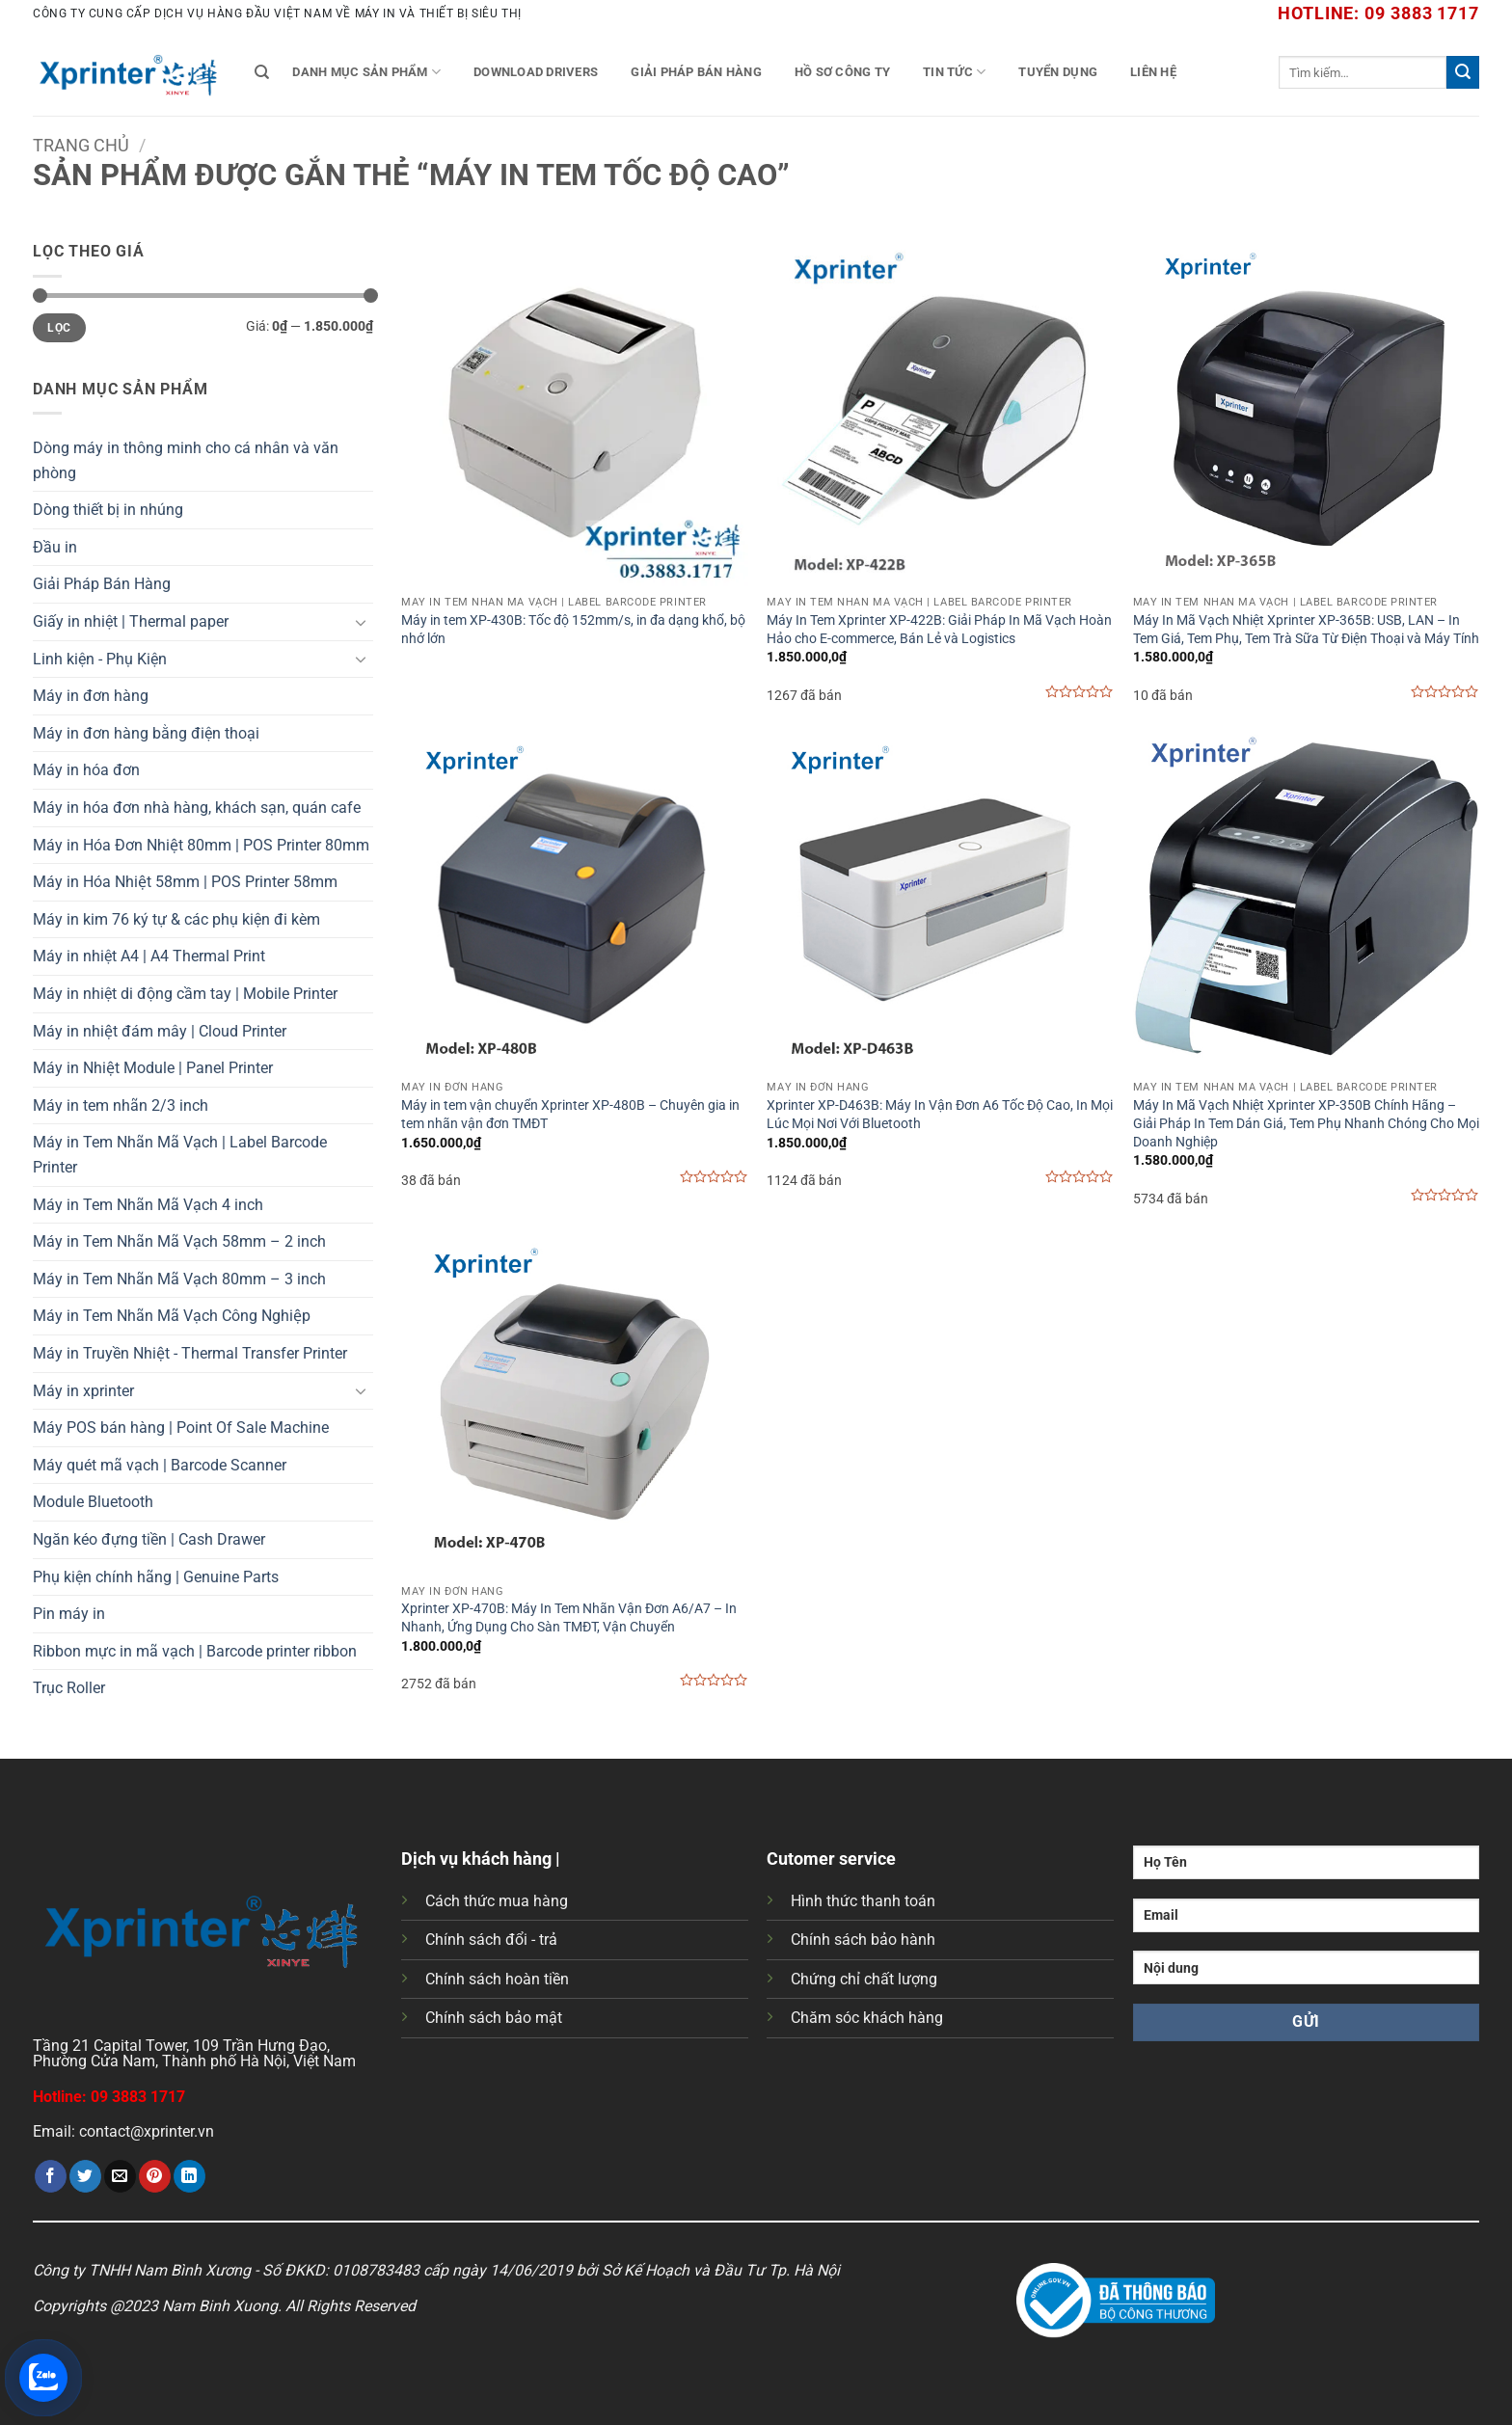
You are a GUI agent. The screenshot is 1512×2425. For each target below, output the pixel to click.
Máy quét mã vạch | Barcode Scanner (159, 1465)
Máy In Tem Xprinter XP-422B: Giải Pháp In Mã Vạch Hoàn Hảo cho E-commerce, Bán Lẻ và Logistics (939, 629)
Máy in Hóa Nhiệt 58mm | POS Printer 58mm (185, 882)
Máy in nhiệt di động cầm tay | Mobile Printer (185, 993)
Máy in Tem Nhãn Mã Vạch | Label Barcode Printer (180, 1154)
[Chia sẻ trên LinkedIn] (189, 2176)
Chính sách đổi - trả (491, 1939)
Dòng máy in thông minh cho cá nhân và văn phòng (185, 460)
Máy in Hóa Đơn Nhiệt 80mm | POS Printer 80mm (201, 845)
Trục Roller (69, 1688)
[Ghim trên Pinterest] (155, 2176)
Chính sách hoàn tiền (497, 1979)
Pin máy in (69, 1613)
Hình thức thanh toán (863, 1901)
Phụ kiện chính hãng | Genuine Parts (156, 1577)
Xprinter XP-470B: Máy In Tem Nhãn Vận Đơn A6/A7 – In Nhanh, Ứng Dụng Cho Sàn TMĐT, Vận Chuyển (569, 1618)
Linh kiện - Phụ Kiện (100, 659)
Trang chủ (81, 145)
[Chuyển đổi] (361, 621)
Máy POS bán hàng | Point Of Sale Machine (181, 1427)
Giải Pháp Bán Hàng (696, 72)
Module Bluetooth (93, 1502)
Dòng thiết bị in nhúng (108, 509)
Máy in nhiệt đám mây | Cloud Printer (159, 1031)
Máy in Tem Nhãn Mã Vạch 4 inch (148, 1205)
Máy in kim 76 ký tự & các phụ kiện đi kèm (176, 919)
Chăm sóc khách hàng (867, 2017)
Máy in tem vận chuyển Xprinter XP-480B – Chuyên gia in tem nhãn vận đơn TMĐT (570, 1114)
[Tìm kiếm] (262, 72)
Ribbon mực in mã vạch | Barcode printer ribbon (195, 1651)
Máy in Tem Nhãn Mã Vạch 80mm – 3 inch (179, 1279)
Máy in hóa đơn (86, 770)
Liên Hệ (1153, 72)
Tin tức (954, 72)
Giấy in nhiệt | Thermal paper (131, 621)
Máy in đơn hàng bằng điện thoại (146, 733)
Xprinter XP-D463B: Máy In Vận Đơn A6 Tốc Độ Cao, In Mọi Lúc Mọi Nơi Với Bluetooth (940, 1114)
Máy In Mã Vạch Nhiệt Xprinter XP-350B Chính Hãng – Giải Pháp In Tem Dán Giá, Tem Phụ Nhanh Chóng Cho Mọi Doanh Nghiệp (1306, 1123)
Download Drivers (535, 72)
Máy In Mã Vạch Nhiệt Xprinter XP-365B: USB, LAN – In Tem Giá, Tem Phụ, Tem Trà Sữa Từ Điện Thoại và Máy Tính (1306, 629)
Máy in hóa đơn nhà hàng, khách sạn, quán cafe (197, 807)
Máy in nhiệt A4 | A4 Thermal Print (149, 956)
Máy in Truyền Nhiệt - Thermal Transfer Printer (190, 1353)
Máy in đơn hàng (90, 696)
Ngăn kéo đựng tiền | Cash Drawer (149, 1539)
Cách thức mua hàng (496, 1901)
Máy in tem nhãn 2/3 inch (120, 1105)
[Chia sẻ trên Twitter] (85, 2176)
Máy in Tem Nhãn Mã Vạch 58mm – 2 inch (179, 1241)
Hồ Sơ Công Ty (842, 72)
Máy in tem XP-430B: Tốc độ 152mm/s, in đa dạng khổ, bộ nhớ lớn (573, 629)
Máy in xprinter (83, 1391)
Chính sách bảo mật (493, 2017)
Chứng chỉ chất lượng (864, 1979)
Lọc (58, 328)
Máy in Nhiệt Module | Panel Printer (153, 1068)
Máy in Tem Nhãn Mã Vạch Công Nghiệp (171, 1316)
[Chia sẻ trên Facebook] (51, 2176)
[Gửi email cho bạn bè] (120, 2176)
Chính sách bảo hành (863, 1939)
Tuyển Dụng (1057, 72)
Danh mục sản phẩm (366, 72)
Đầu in (55, 547)
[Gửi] (1462, 72)
